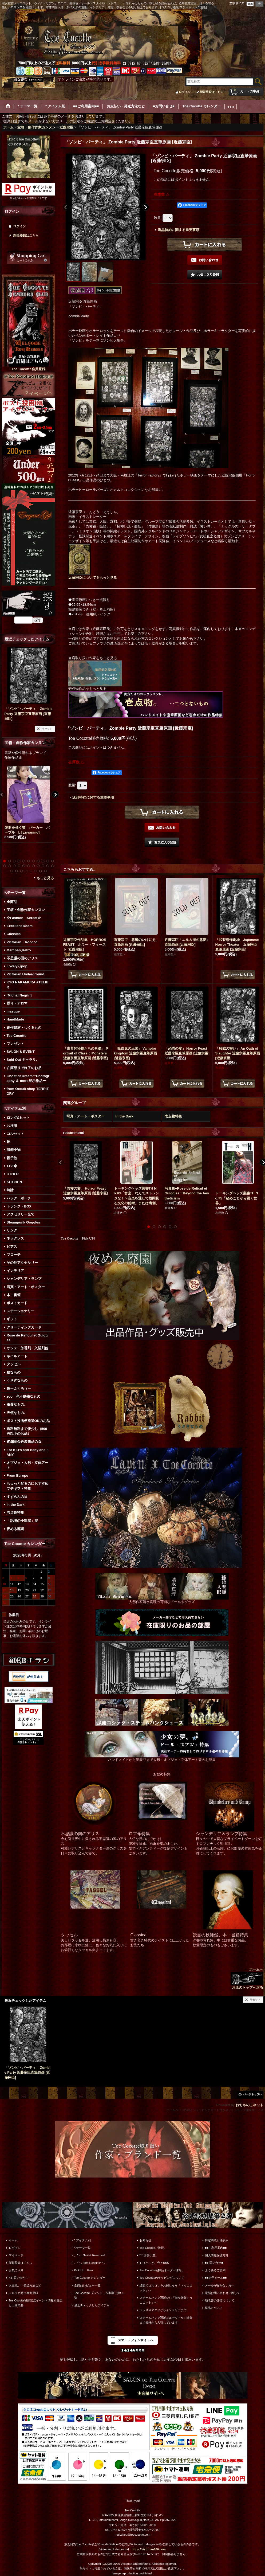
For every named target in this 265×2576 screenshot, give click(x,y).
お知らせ (145, 2240)
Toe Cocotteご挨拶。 (153, 2247)
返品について (214, 2307)
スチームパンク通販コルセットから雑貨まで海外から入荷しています (166, 2320)
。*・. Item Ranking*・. (89, 2262)
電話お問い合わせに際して (222, 2292)
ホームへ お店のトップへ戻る (247, 1978)
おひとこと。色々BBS (154, 2262)
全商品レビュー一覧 (87, 2285)
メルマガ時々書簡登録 (23, 2292)
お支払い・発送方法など (25, 2285)
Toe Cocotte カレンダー (89, 2277)
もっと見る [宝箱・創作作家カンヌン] (45, 878)
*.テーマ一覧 (82, 2247)
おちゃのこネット (249, 2105)
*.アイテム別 (82, 2240)
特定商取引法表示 (216, 2240)
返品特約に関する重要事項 (178, 230)
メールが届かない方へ (219, 2285)
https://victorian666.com (149, 2549)
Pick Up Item (83, 2270)
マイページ (16, 2255)
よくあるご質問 (215, 2270)
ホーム (13, 2240)
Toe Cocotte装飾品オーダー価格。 (162, 2270)
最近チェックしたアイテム (91, 2305)
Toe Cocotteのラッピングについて (162, 2277)
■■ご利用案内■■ (216, 2247)
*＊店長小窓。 (149, 2255)
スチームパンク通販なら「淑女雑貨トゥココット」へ (166, 2300)
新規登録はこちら (211, 91)
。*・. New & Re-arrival (89, 2255)
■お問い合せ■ (214, 2262)
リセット (47, 728)
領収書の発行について (219, 2300)
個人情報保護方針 (216, 2255)
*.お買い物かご (18, 2277)
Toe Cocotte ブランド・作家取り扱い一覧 (100, 2295)
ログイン (185, 91)
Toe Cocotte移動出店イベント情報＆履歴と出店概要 (36, 2303)
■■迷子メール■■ (216, 2277)
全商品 (12, 902)
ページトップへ (252, 2094)
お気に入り (16, 2270)
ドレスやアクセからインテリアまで (163, 2310)
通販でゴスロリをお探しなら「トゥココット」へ (166, 2288)
